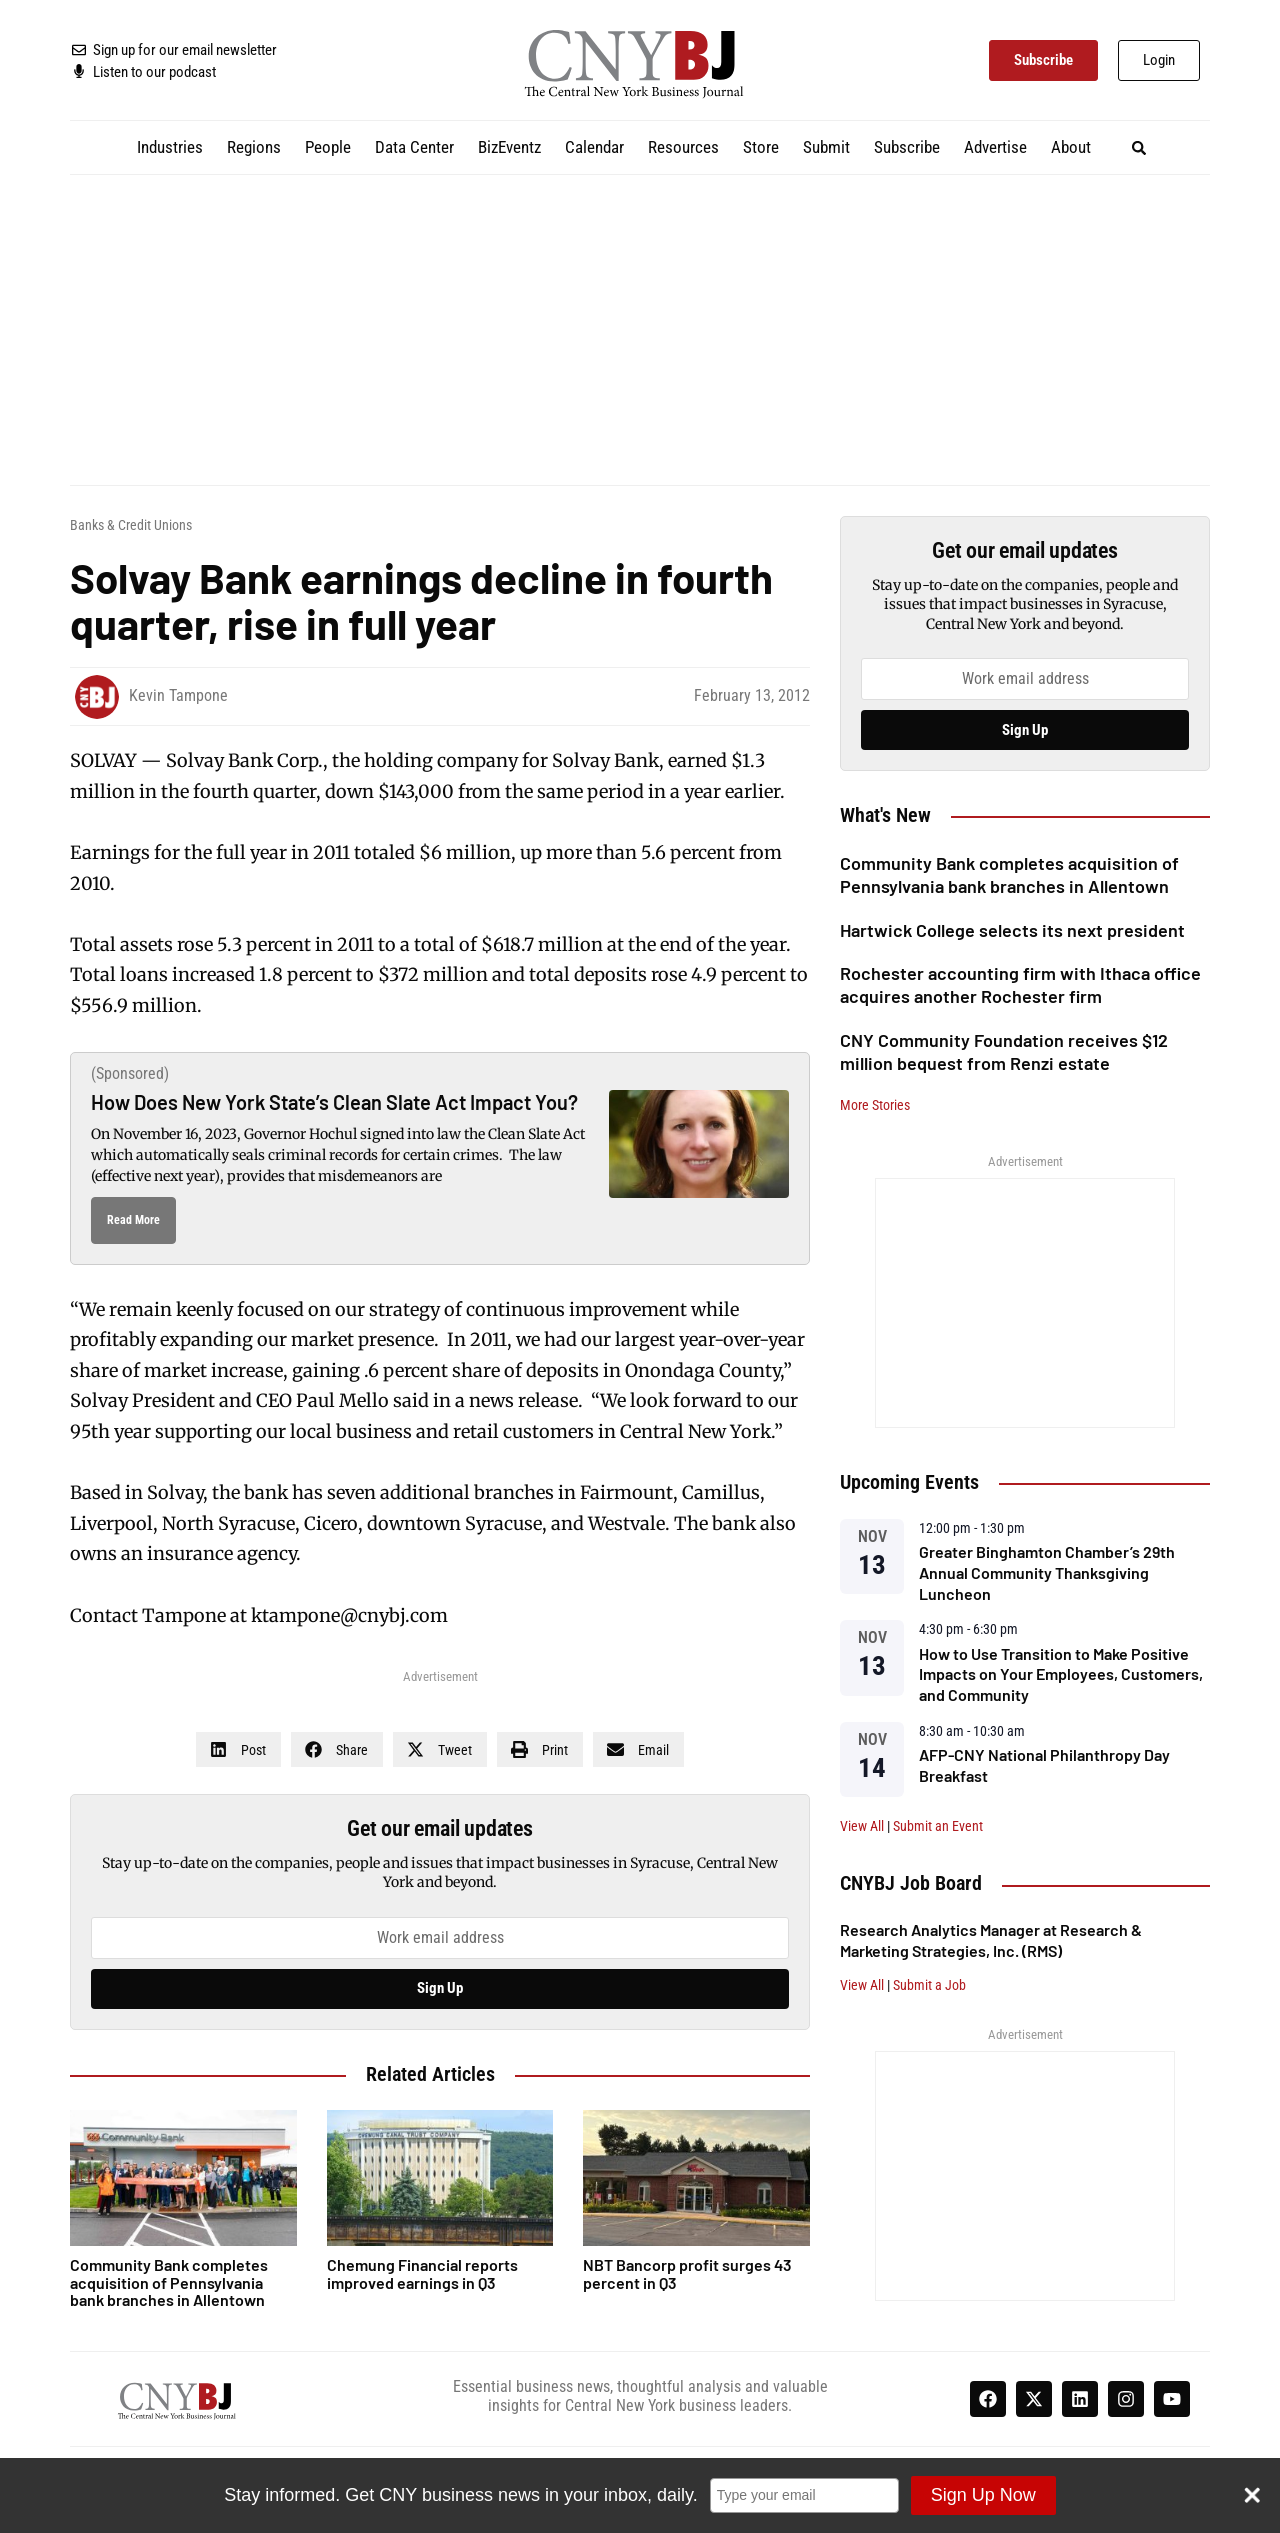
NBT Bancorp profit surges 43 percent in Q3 (687, 2273)
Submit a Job (929, 1985)
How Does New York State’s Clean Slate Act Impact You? (334, 1102)
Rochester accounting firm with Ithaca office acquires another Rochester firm (1020, 984)
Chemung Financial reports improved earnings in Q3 (422, 2273)
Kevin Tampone (178, 695)
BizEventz (509, 147)
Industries (170, 147)
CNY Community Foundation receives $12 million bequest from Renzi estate (1004, 1051)
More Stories (875, 1105)
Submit (826, 147)
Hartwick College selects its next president (1012, 930)
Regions (254, 147)
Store (761, 147)
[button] (1139, 147)
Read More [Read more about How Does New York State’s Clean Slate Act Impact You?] (133, 1220)
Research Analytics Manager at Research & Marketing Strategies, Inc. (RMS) (991, 1940)
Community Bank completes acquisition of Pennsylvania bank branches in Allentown (1009, 874)
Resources (683, 147)
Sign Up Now (983, 2495)
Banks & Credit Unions (131, 525)
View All (862, 1826)
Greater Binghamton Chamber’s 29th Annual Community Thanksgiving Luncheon (1047, 1572)
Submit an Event (938, 1826)
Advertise (995, 147)
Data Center (414, 147)
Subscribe (907, 147)
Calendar (594, 147)
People (328, 147)
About (1071, 147)
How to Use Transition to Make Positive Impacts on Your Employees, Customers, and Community (1061, 1674)
